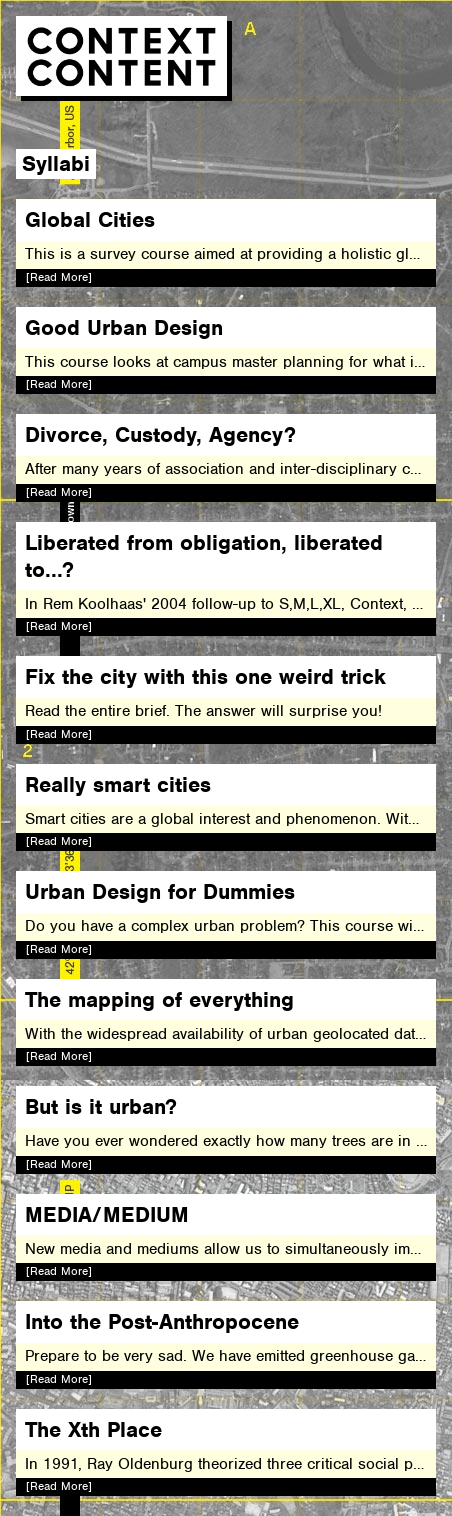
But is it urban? (101, 1106)
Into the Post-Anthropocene (162, 1321)
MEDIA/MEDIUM (107, 1214)
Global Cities (90, 219)
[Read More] (59, 277)
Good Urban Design (124, 327)
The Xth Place (93, 1429)
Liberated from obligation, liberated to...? (204, 556)
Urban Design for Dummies (160, 891)
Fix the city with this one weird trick (205, 676)
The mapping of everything (159, 999)
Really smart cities (118, 784)
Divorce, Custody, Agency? (160, 434)
